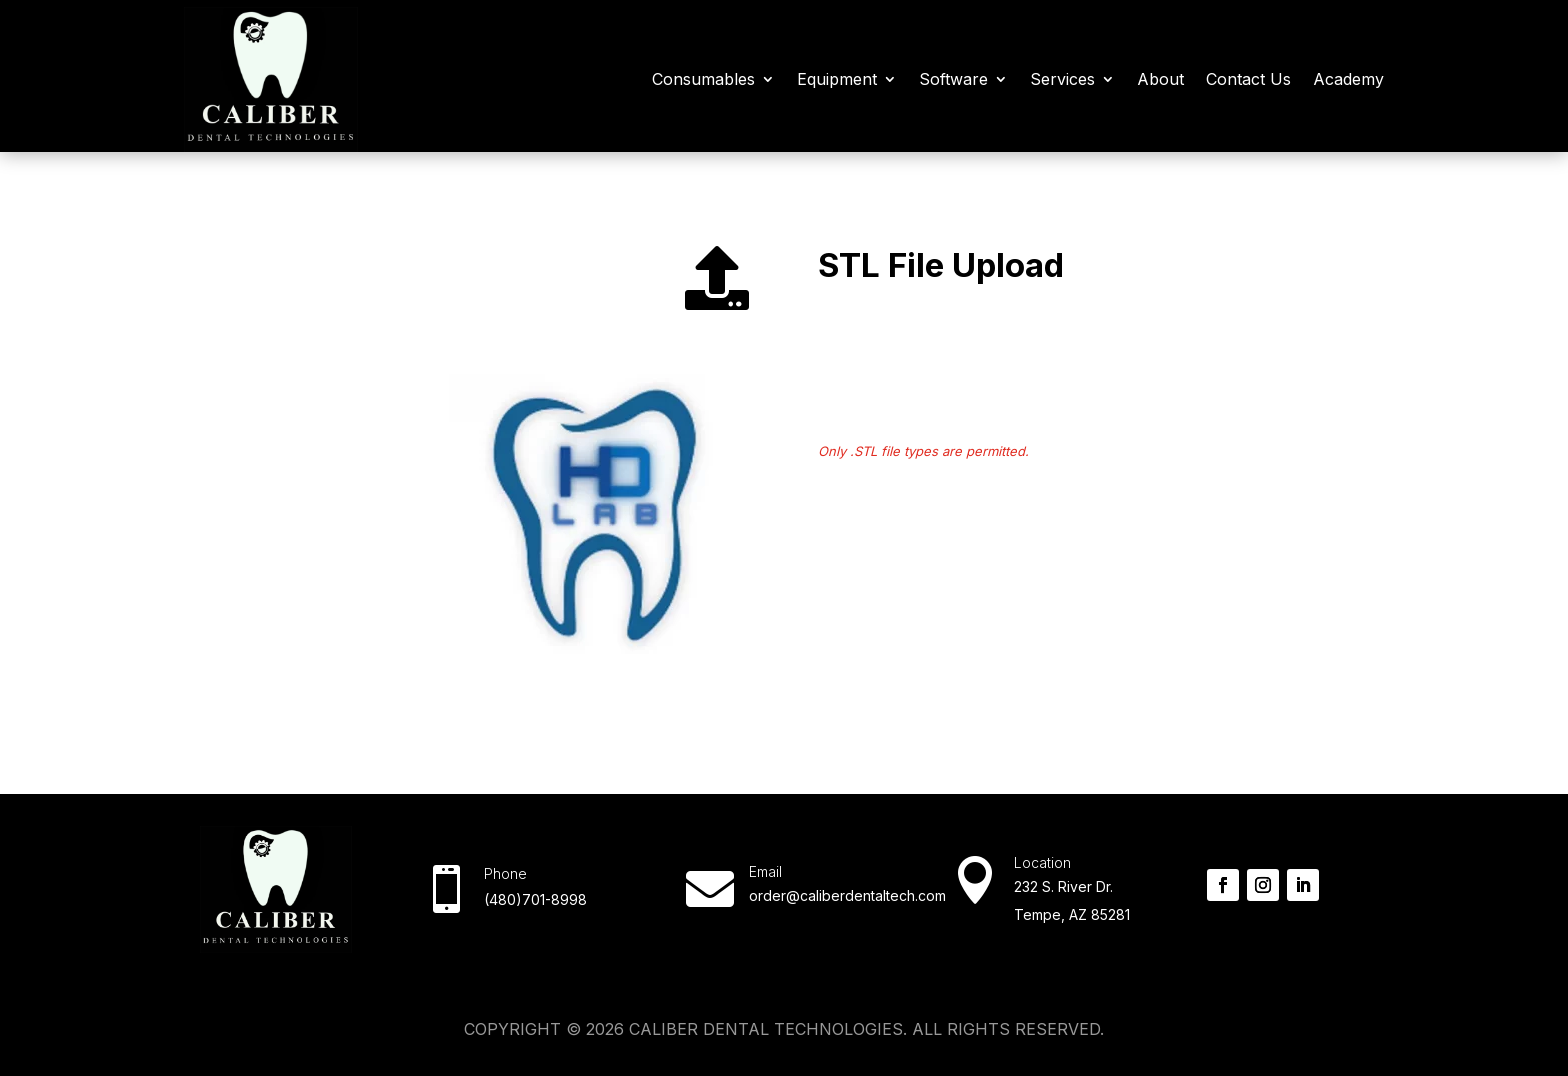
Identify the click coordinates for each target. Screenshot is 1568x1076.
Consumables (703, 79)
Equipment (837, 79)
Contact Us (1248, 79)
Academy (1348, 79)
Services (1062, 79)
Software (953, 79)
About (1160, 79)
